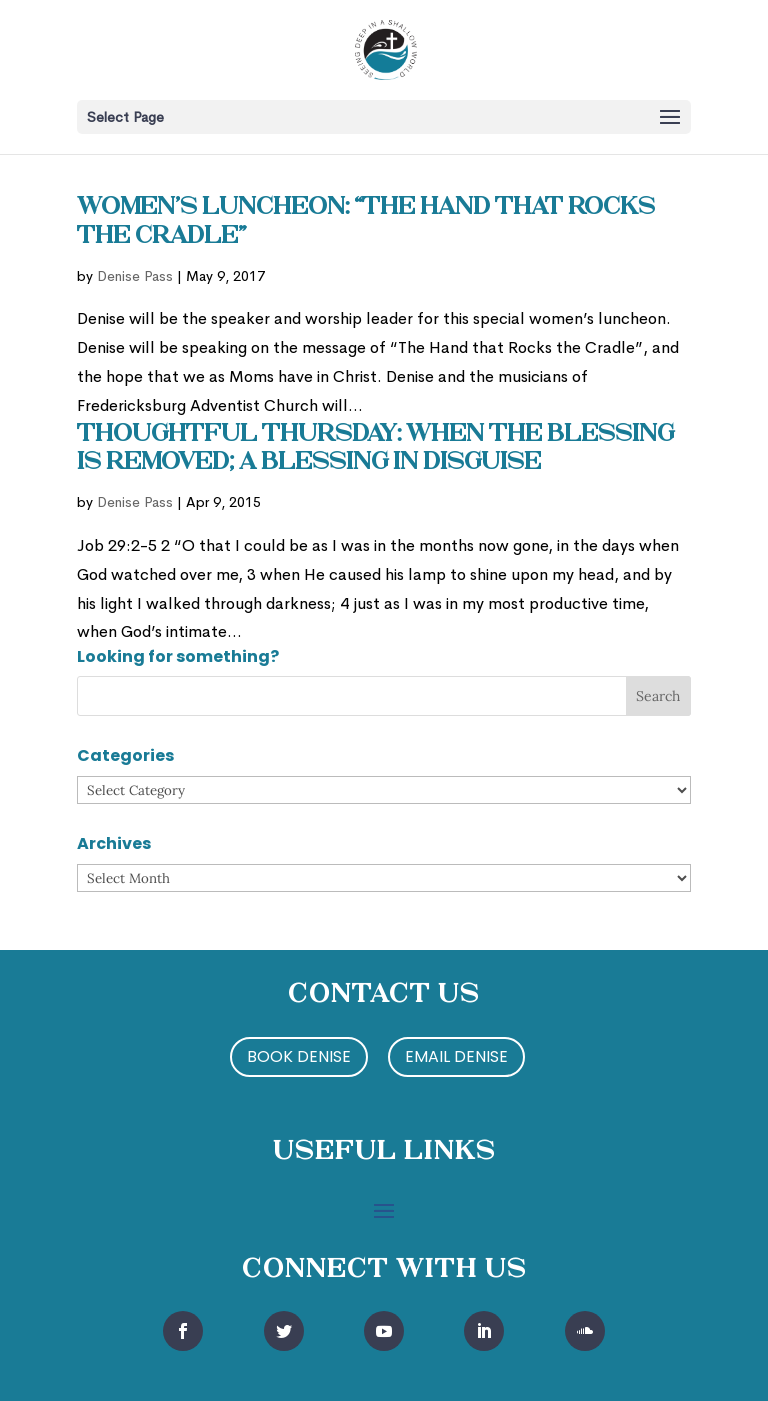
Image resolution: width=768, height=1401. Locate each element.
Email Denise (456, 1056)
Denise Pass (135, 276)
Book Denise (299, 1056)
